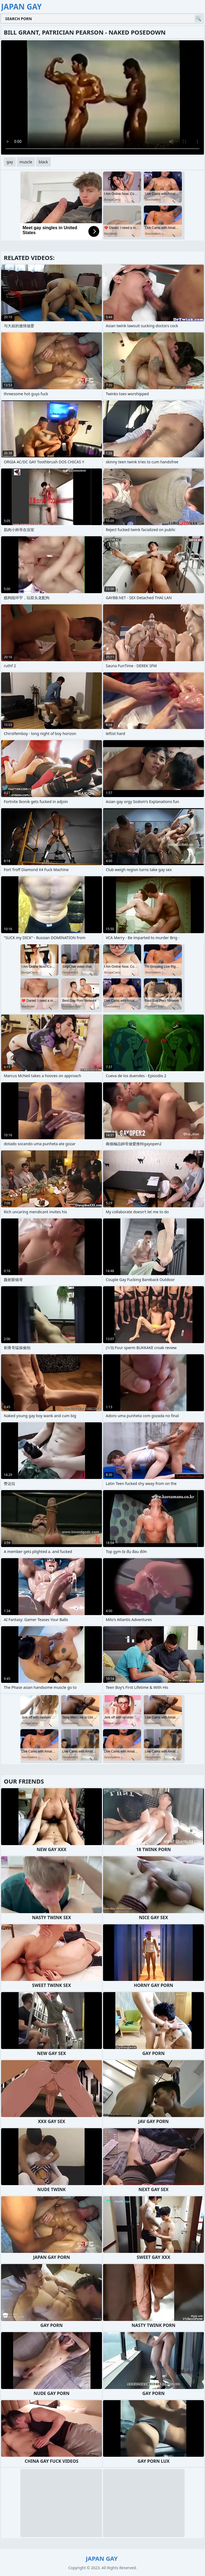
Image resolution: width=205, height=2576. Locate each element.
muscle (26, 161)
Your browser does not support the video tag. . (102, 97)
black (43, 161)
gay (10, 161)
